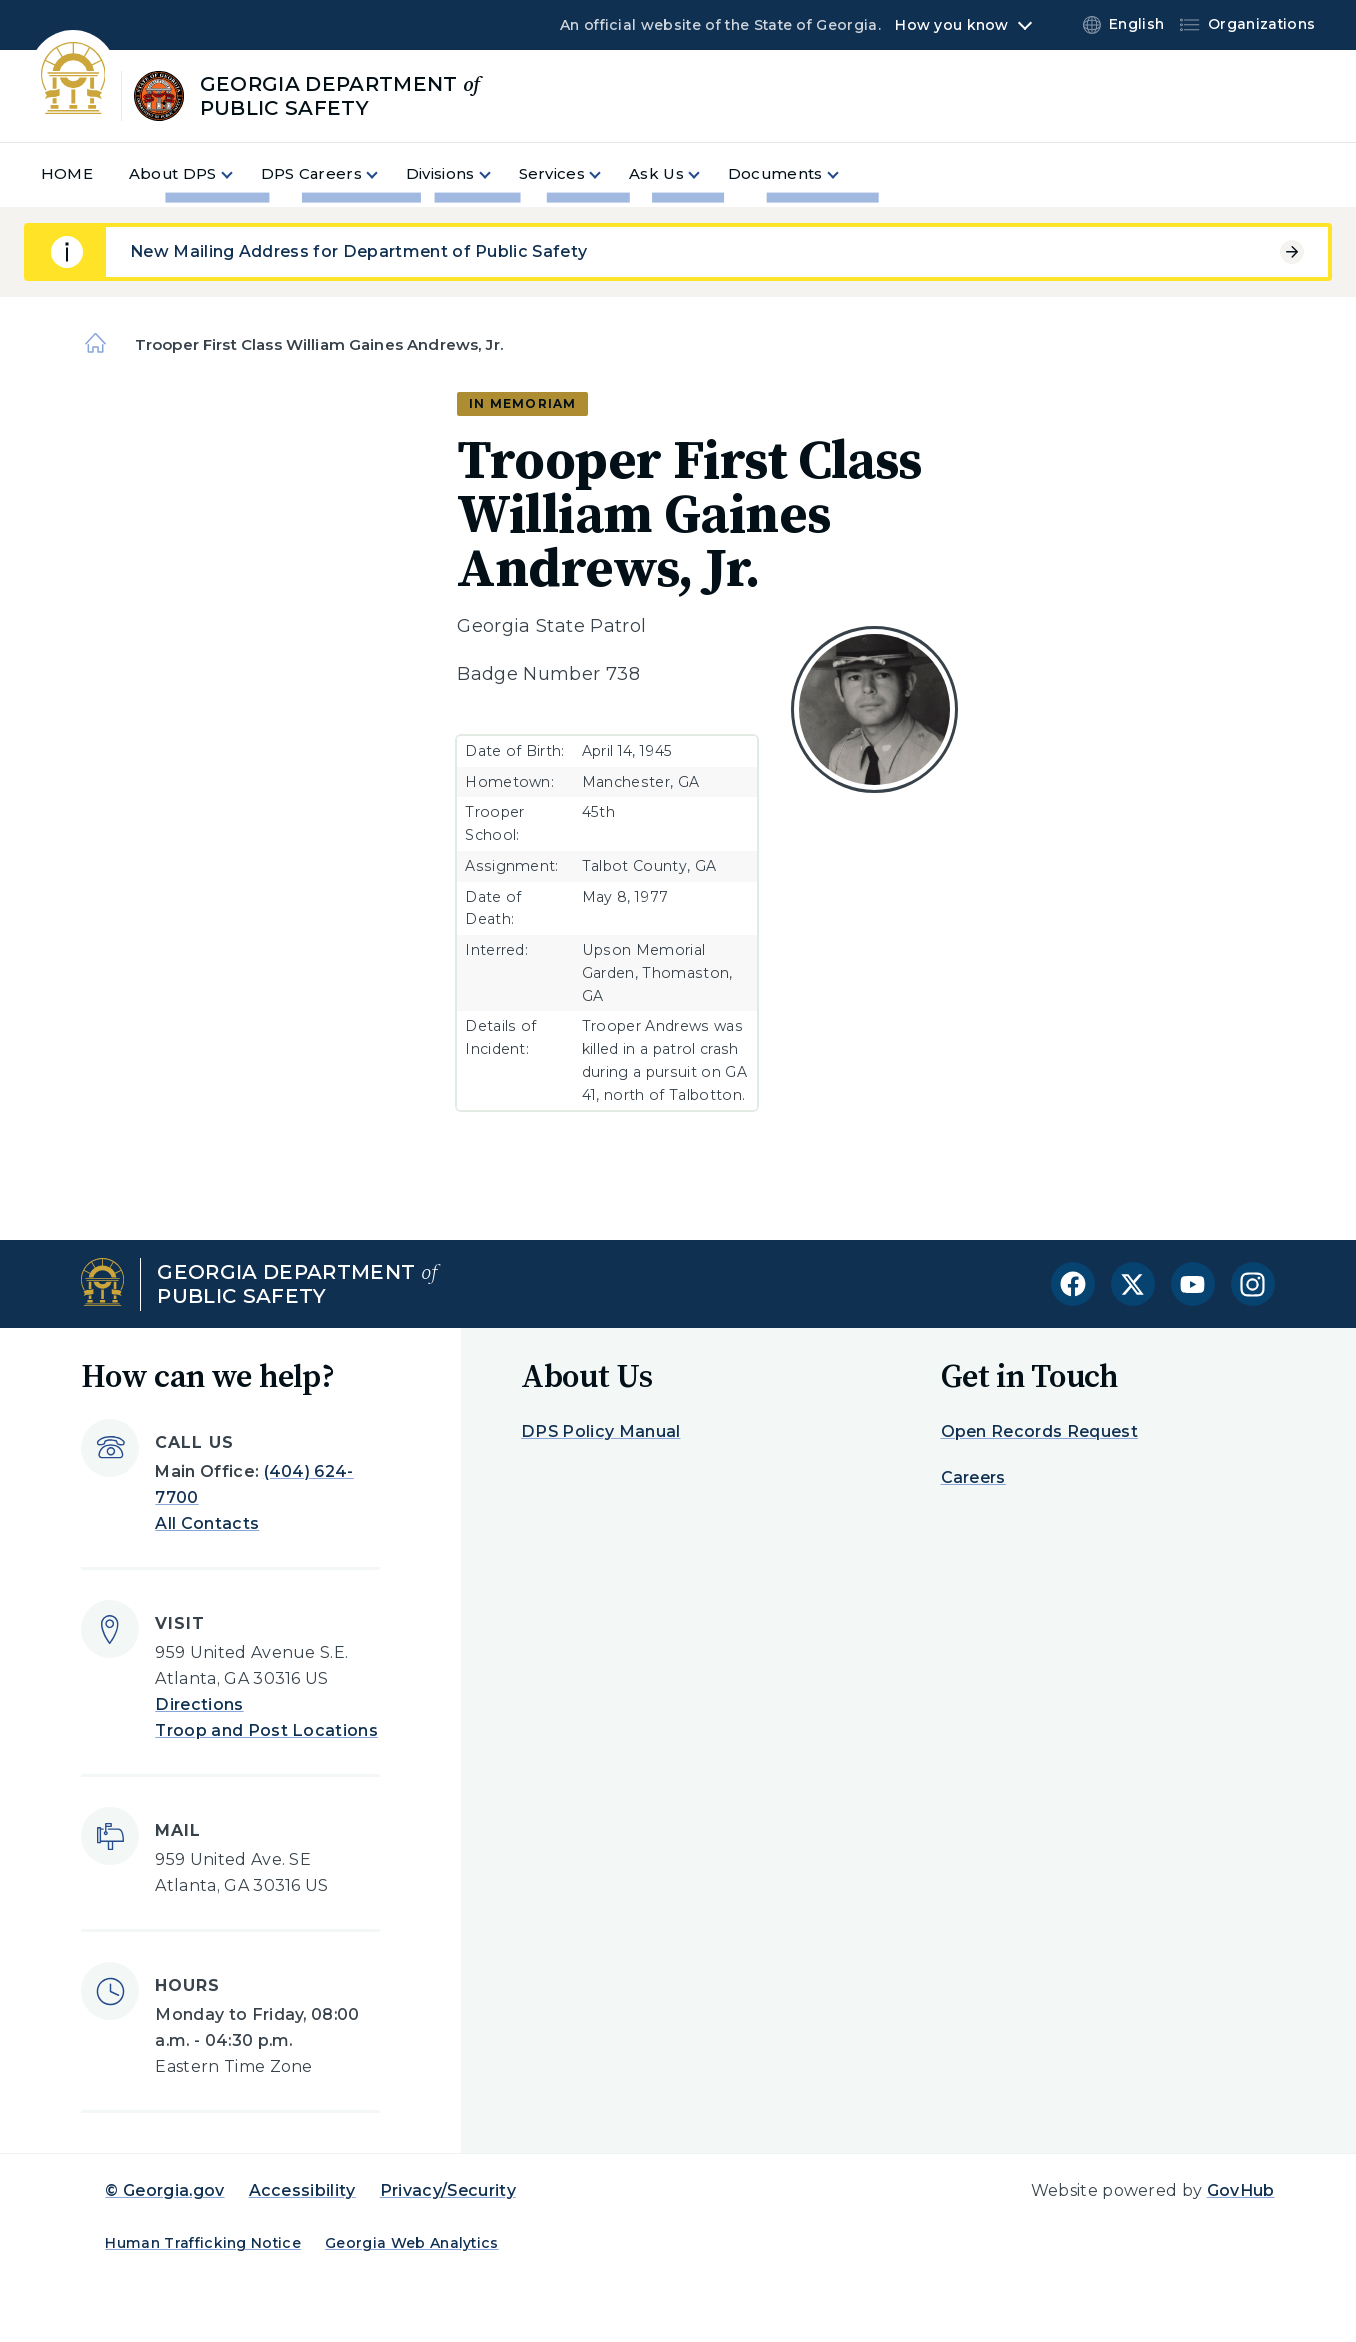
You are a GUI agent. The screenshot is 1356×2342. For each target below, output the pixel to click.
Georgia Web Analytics (412, 2243)
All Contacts (207, 1523)
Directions (199, 1704)
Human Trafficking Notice (203, 2243)
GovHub (1241, 2190)
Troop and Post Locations (266, 1730)
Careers (973, 1477)
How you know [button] (951, 25)
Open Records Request (1039, 1431)
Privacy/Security (448, 2190)
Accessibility (302, 2190)
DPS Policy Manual (600, 1431)
